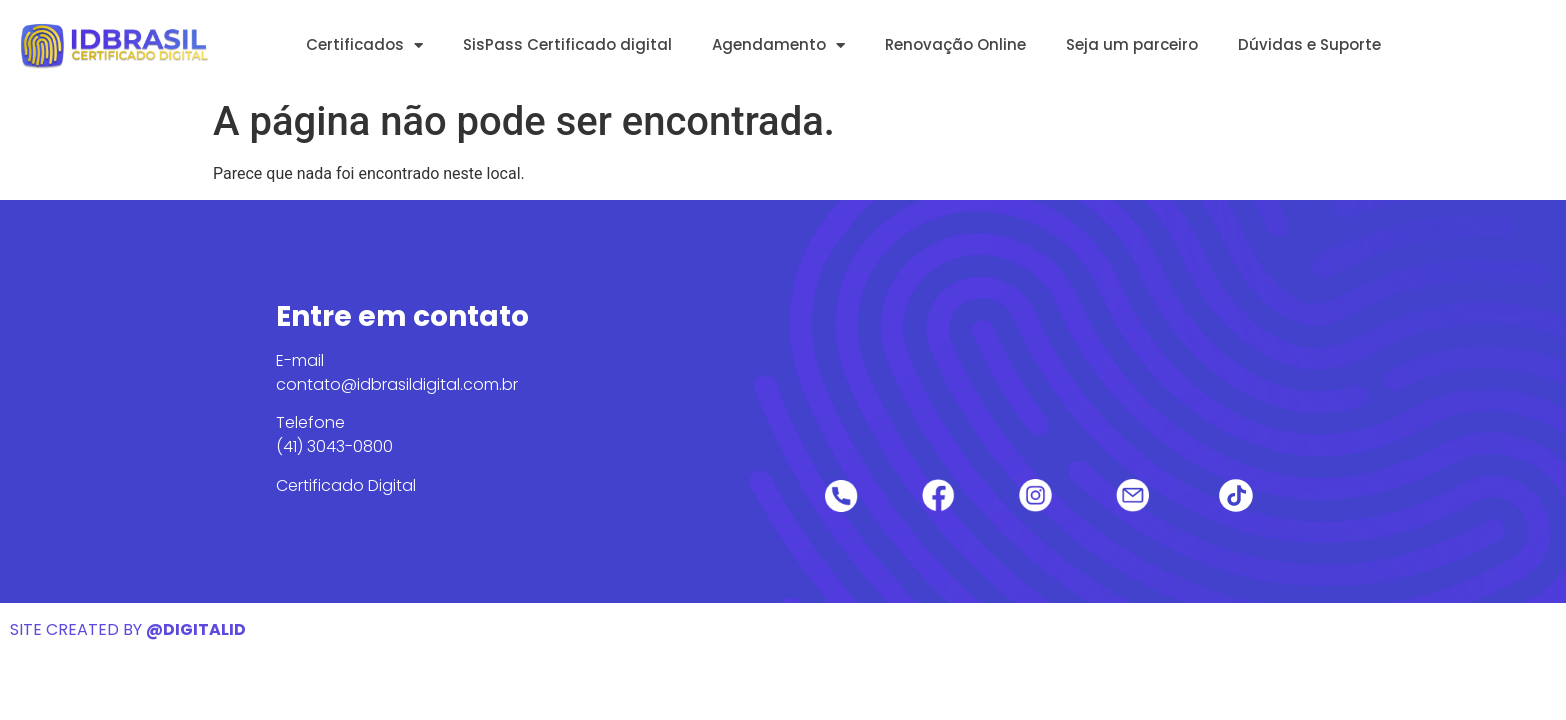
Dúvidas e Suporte (1309, 44)
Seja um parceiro (1132, 44)
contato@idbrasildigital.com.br (397, 384)
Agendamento (778, 45)
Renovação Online (955, 44)
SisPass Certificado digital (567, 44)
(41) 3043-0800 (334, 446)
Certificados (364, 45)
